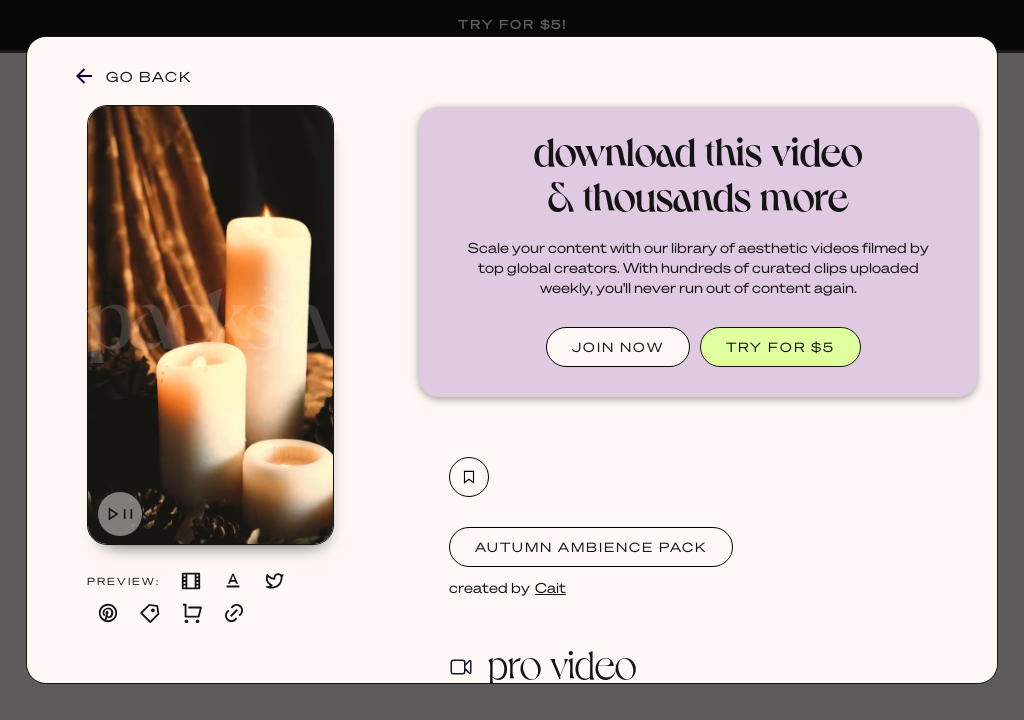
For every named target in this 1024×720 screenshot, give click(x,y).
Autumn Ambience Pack (591, 546)
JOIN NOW (618, 346)
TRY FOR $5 (780, 346)
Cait (550, 587)
